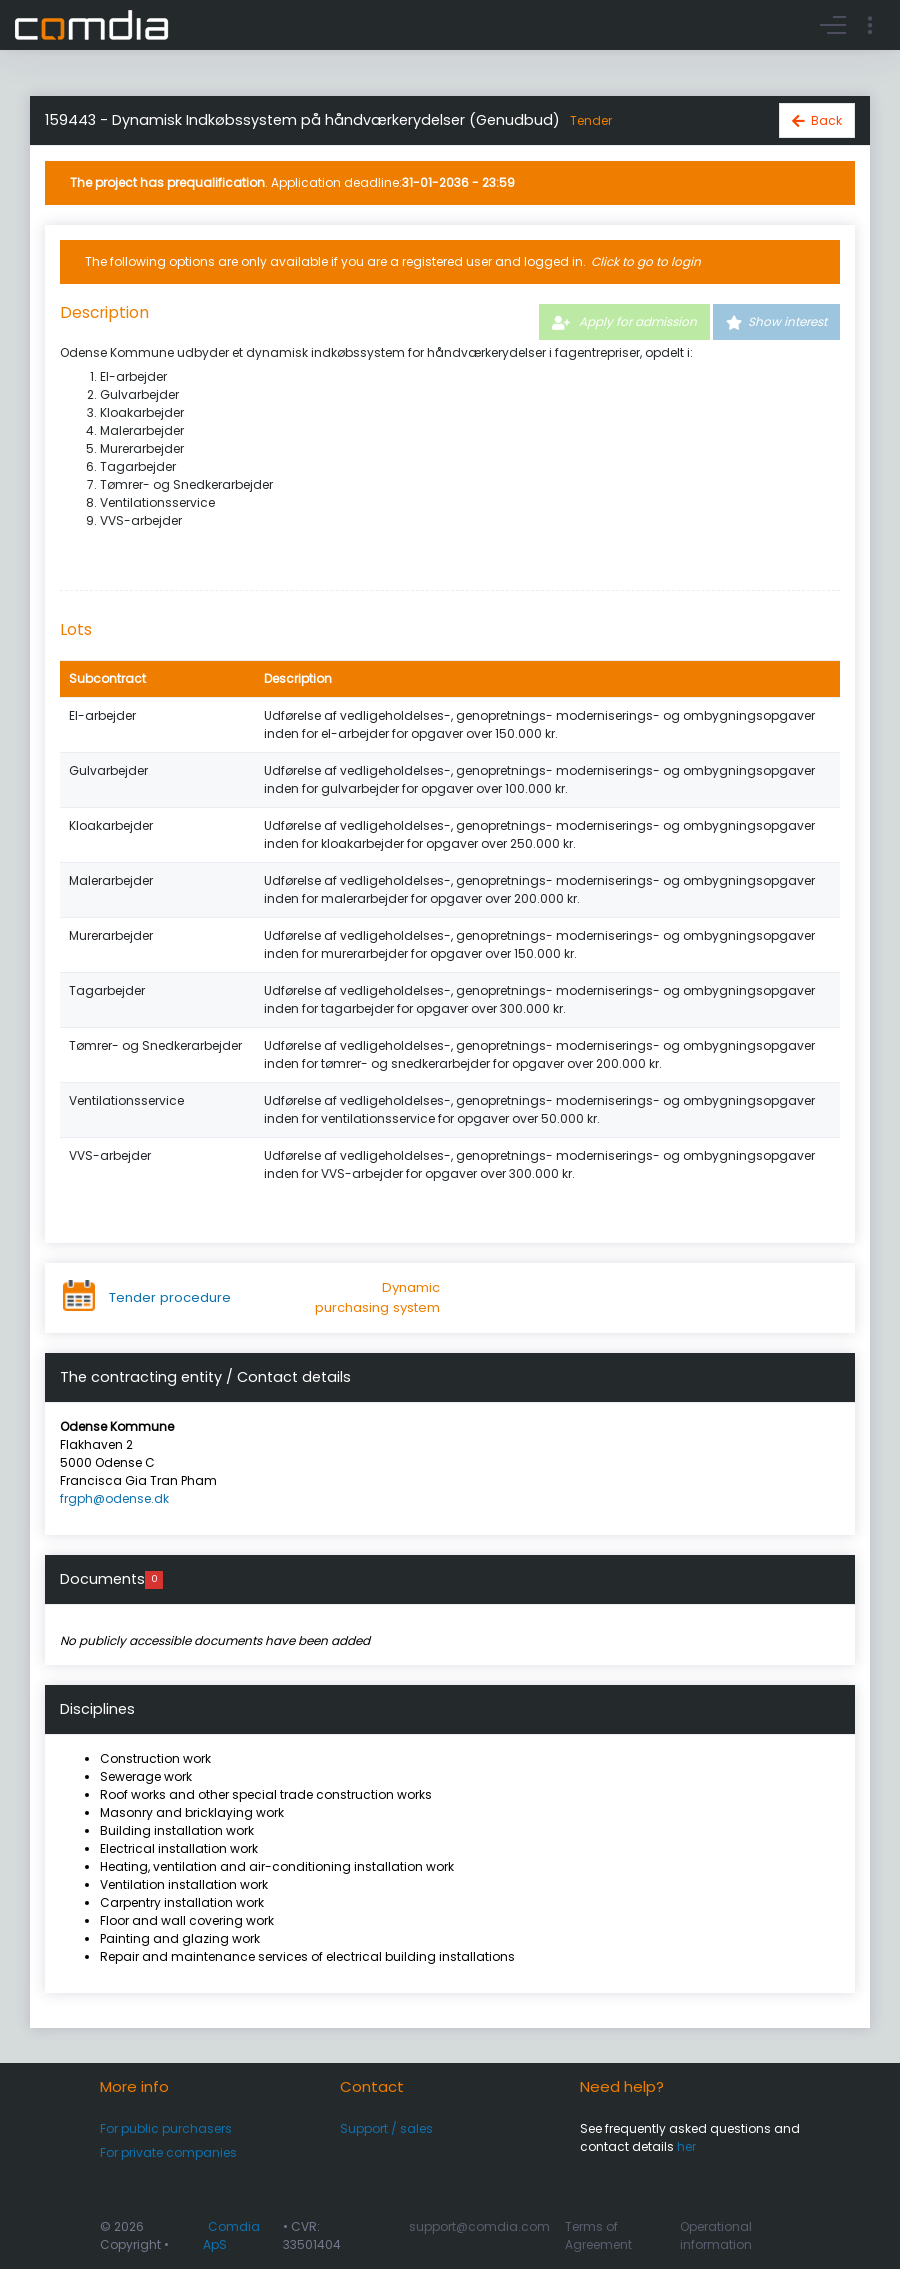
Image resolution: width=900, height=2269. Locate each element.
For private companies (168, 2152)
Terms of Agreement (598, 2235)
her (686, 2146)
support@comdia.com (479, 2226)
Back (826, 120)
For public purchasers (166, 2128)
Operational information (716, 2235)
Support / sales (386, 2128)
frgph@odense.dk (114, 1498)
